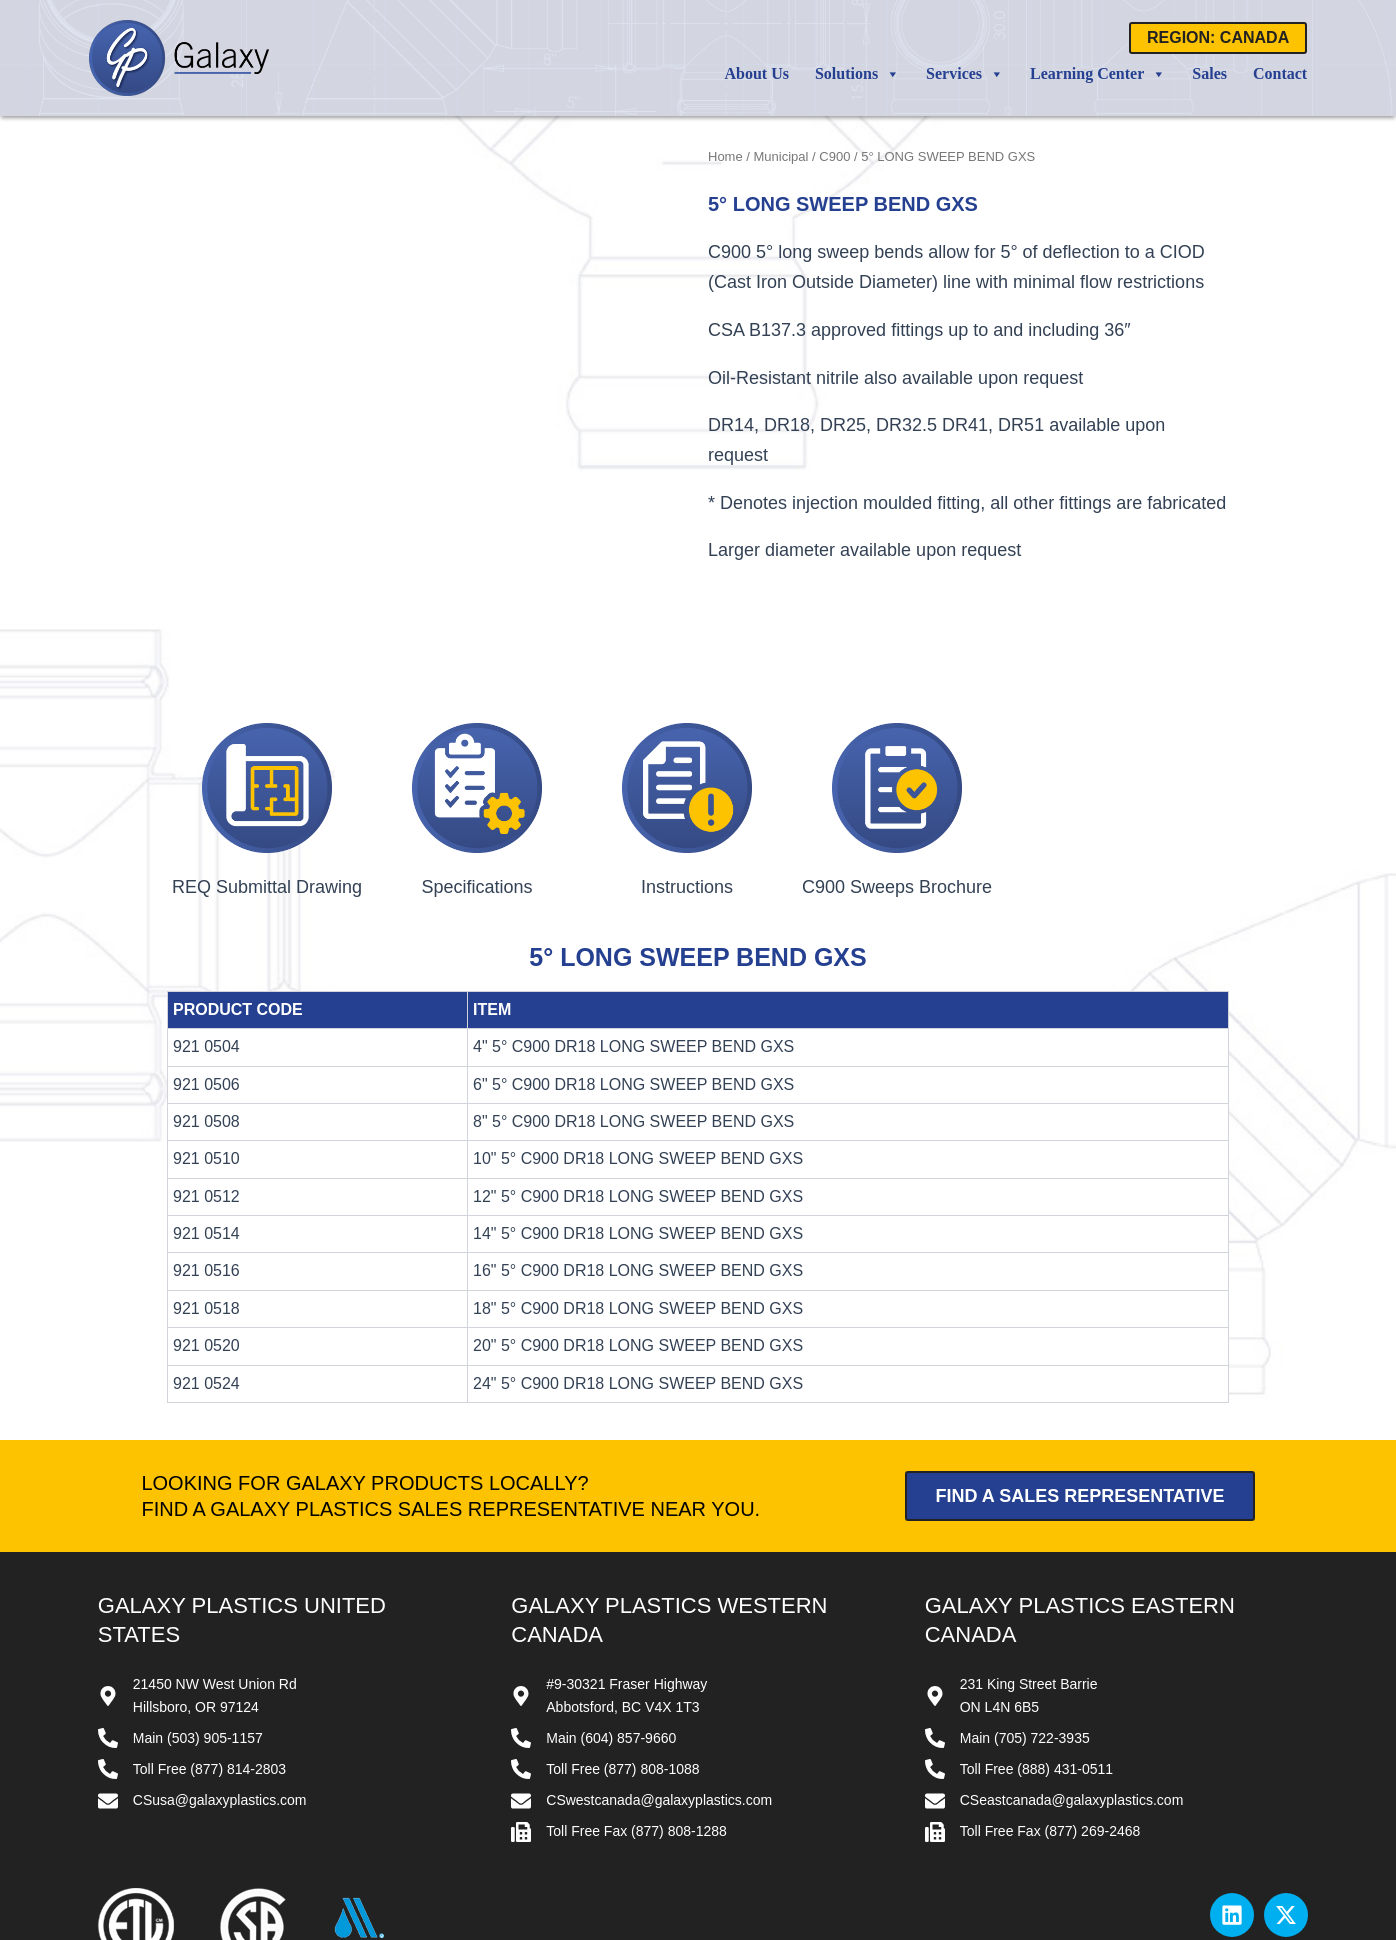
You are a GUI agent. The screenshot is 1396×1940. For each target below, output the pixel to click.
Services (965, 74)
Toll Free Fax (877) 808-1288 (636, 1712)
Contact (1280, 73)
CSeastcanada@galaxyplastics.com (1072, 1681)
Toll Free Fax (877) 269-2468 (1050, 1712)
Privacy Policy (1261, 1858)
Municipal (781, 156)
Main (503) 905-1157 (198, 1619)
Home (725, 156)
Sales (1209, 73)
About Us (757, 73)
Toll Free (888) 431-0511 (1036, 1650)
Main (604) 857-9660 (611, 1619)
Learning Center (1098, 74)
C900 (834, 156)
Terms (1164, 1858)
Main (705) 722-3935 (1025, 1619)
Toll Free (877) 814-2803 (209, 1650)
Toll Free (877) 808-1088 (622, 1650)
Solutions (857, 74)
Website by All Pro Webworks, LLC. (809, 1928)
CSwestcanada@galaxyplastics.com (659, 1681)
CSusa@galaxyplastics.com (220, 1681)
